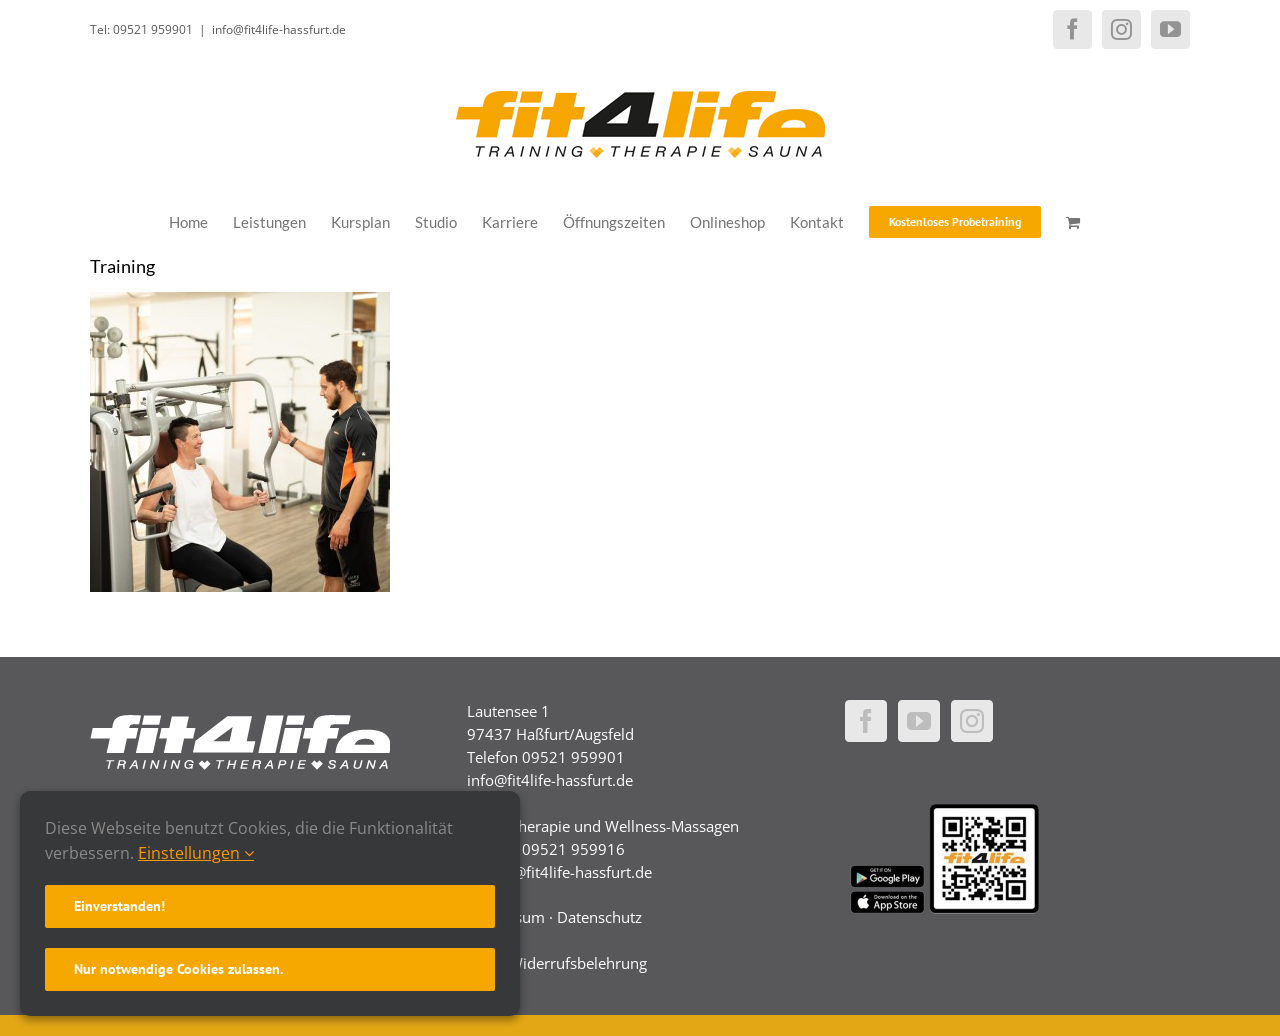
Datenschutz (599, 917)
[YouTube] (919, 721)
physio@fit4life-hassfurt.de (559, 872)
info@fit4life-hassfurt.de (279, 29)
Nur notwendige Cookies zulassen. (178, 969)
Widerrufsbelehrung (578, 963)
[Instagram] (972, 721)
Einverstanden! (119, 906)
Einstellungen (196, 853)
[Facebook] (866, 721)
